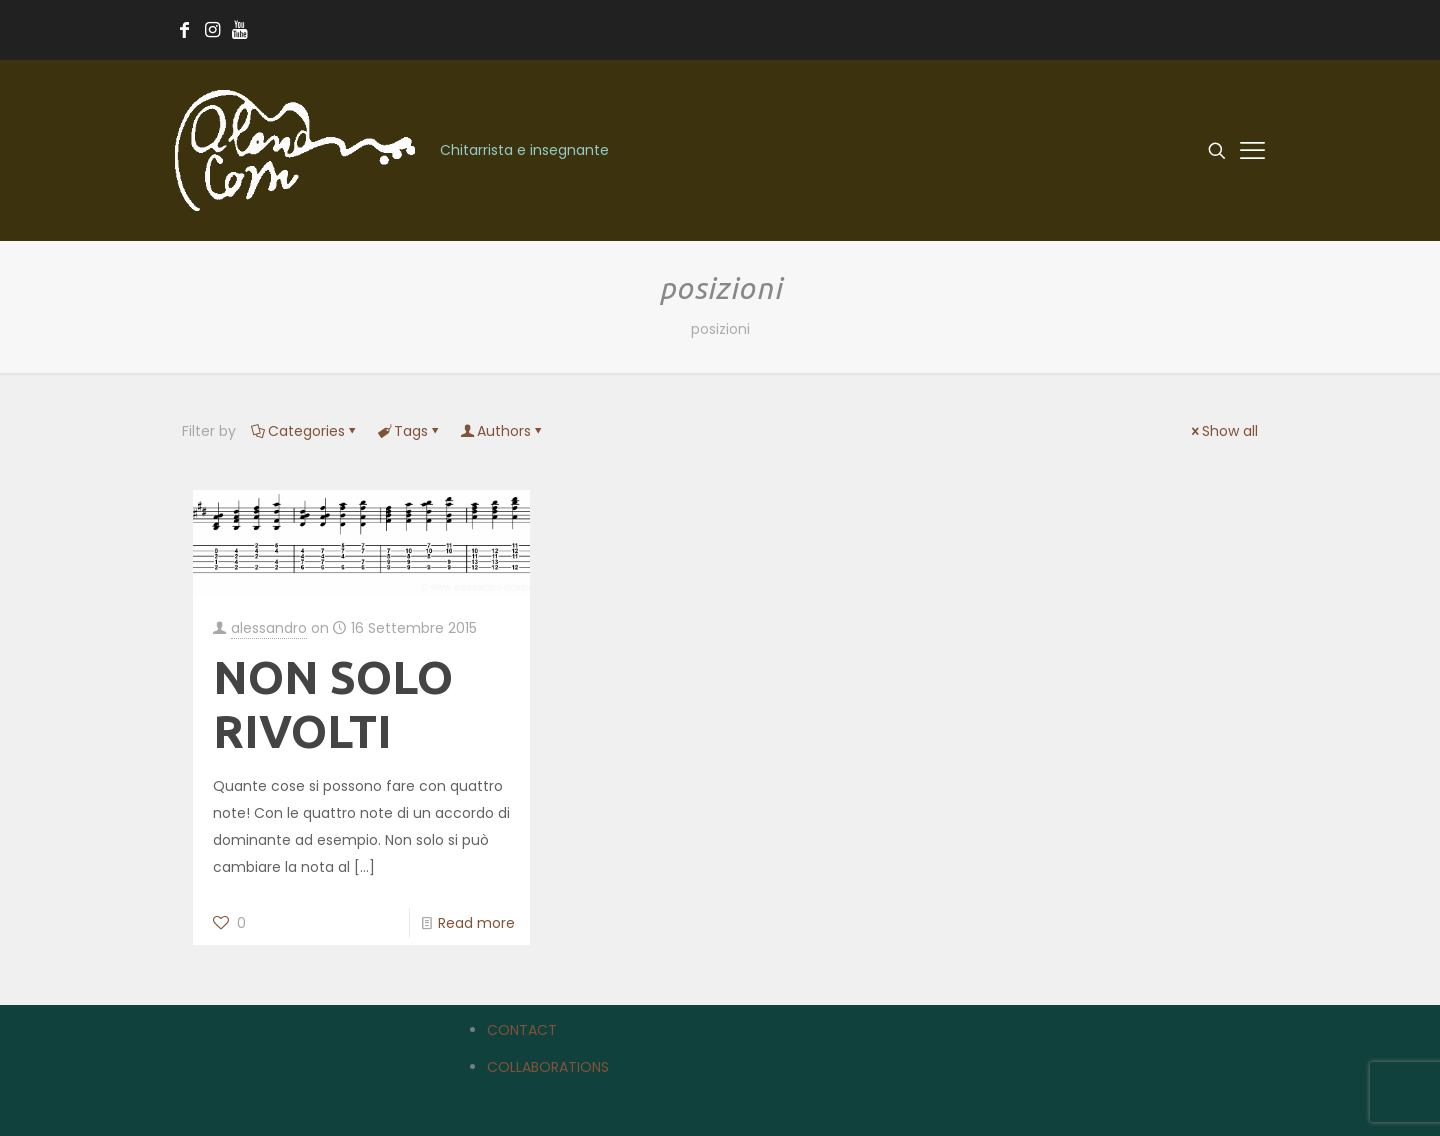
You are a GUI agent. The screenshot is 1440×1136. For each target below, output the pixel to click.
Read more (476, 923)
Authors (502, 431)
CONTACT (522, 1030)
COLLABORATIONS (548, 1067)
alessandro (269, 628)
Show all (1223, 431)
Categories (305, 431)
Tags (409, 431)
